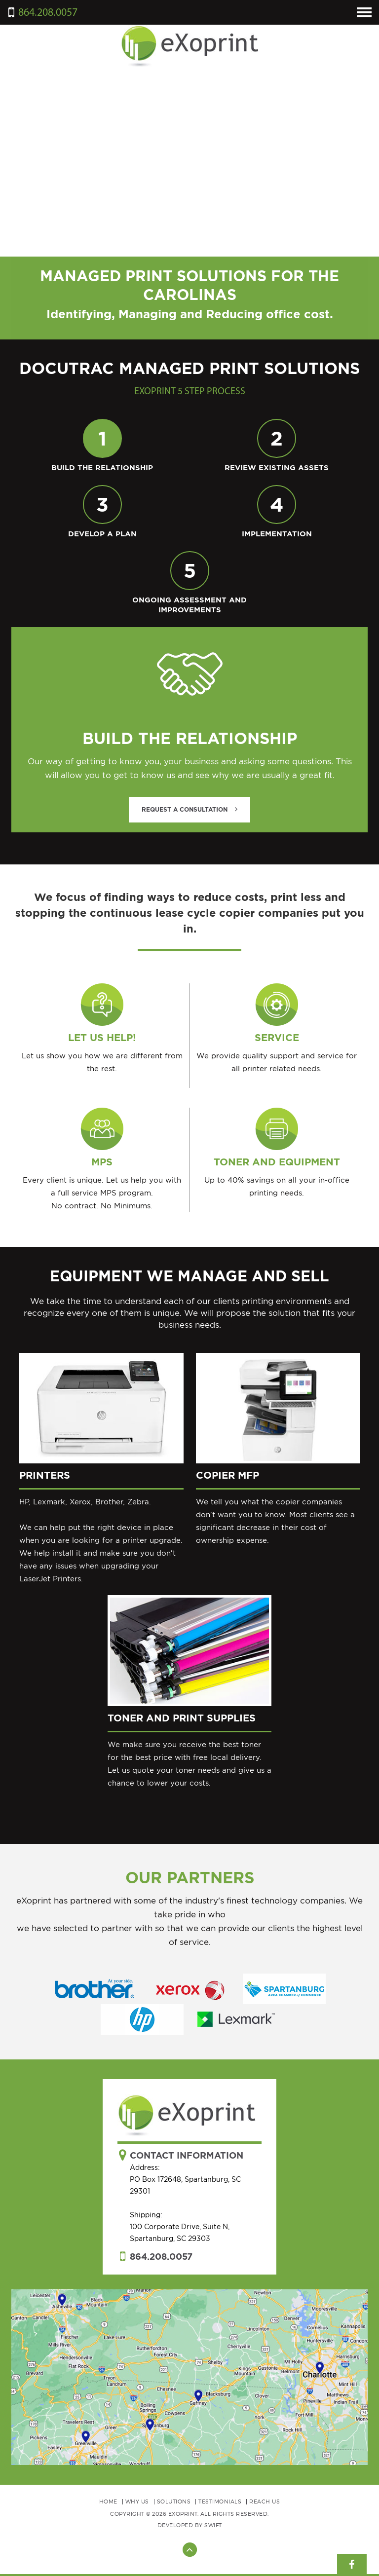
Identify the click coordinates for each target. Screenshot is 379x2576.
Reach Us (264, 2501)
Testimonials (219, 2501)
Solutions (174, 2501)
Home (108, 2501)
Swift (213, 2525)
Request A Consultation (189, 809)
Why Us (137, 2501)
